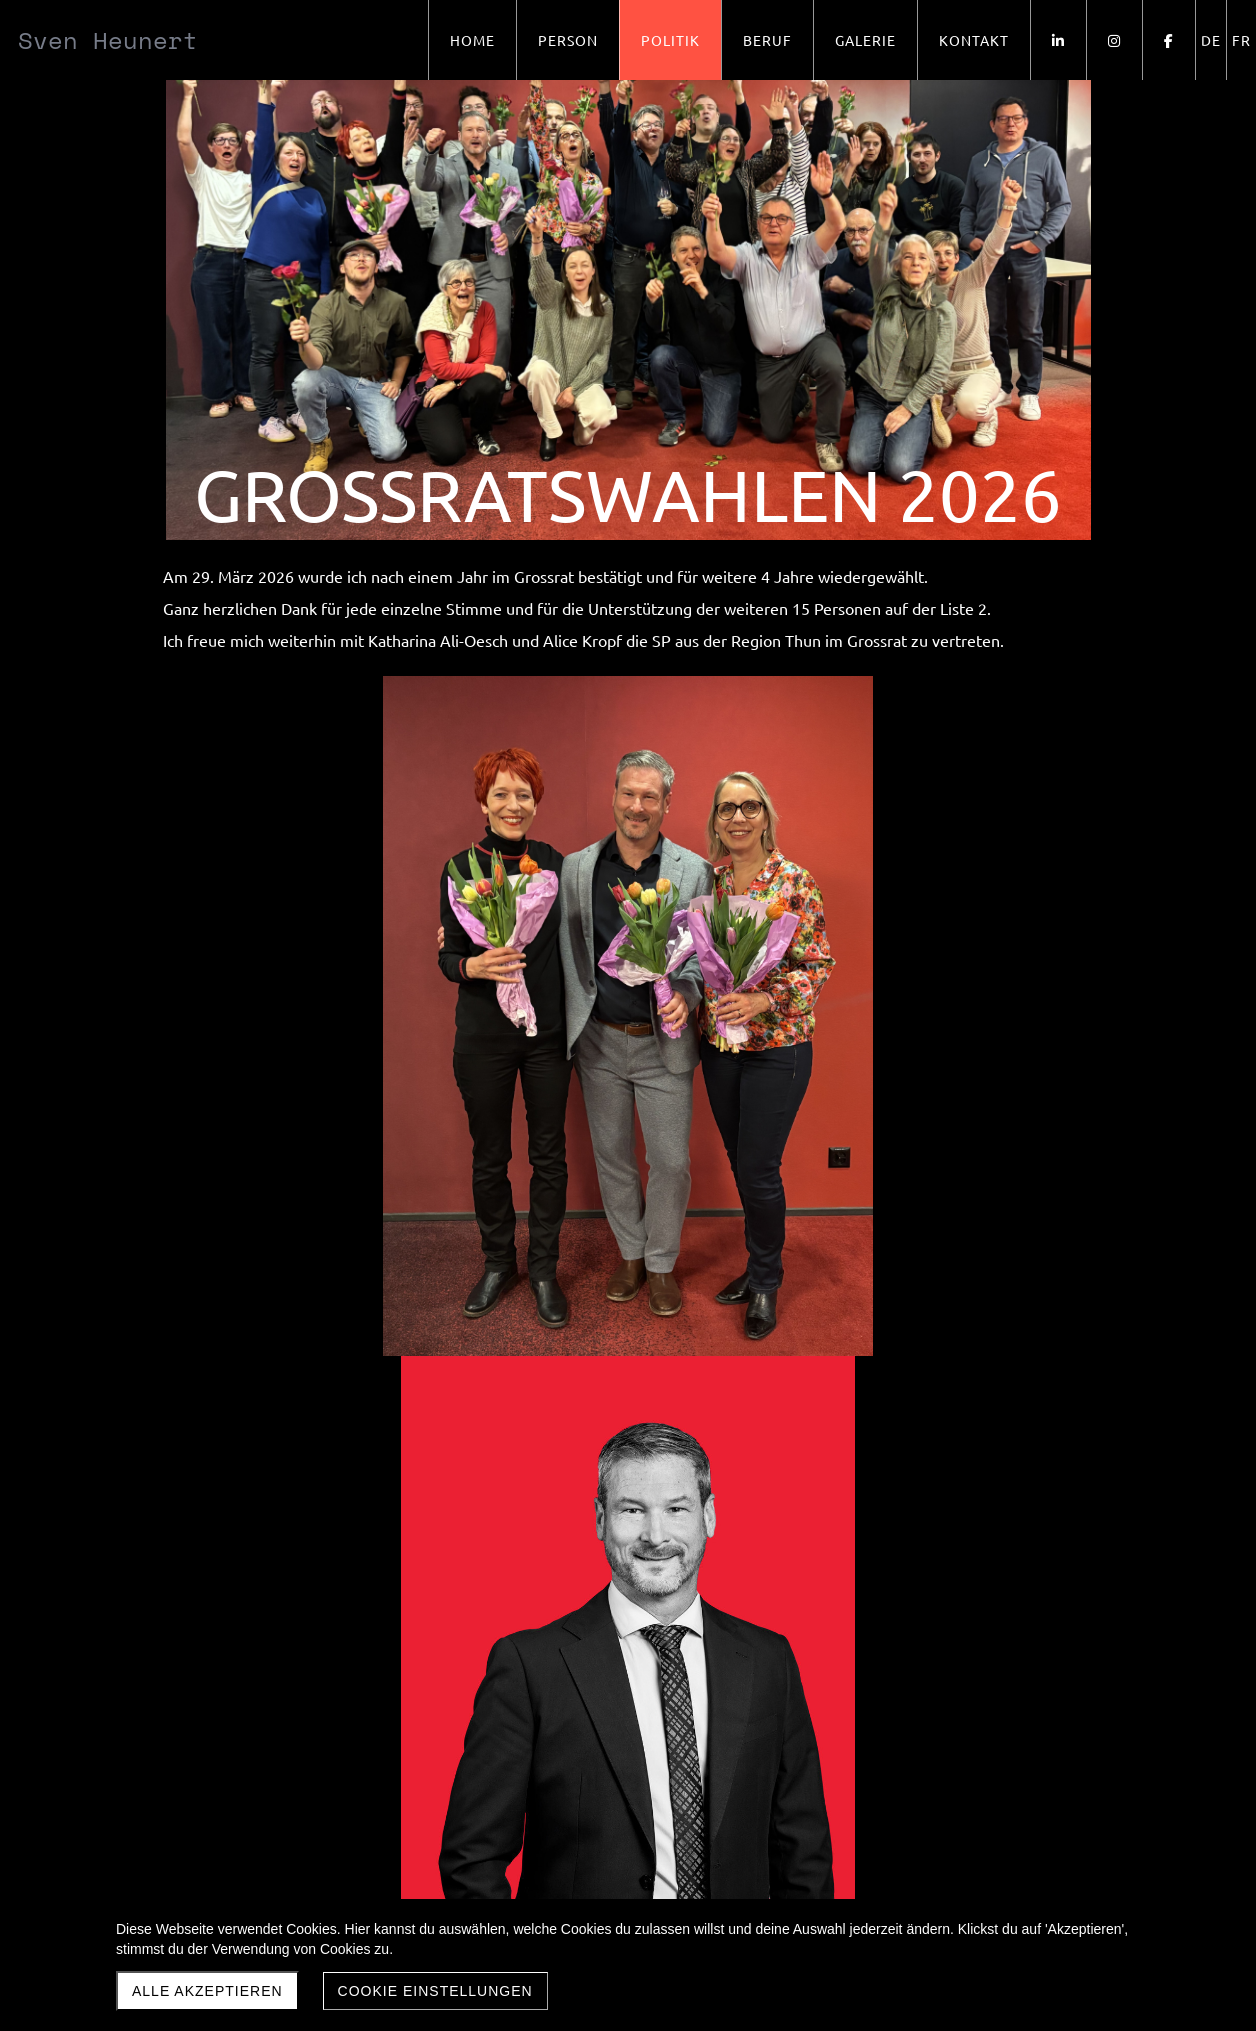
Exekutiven (299, 1705)
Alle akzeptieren (207, 1991)
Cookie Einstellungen (435, 1991)
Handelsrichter (449, 1705)
